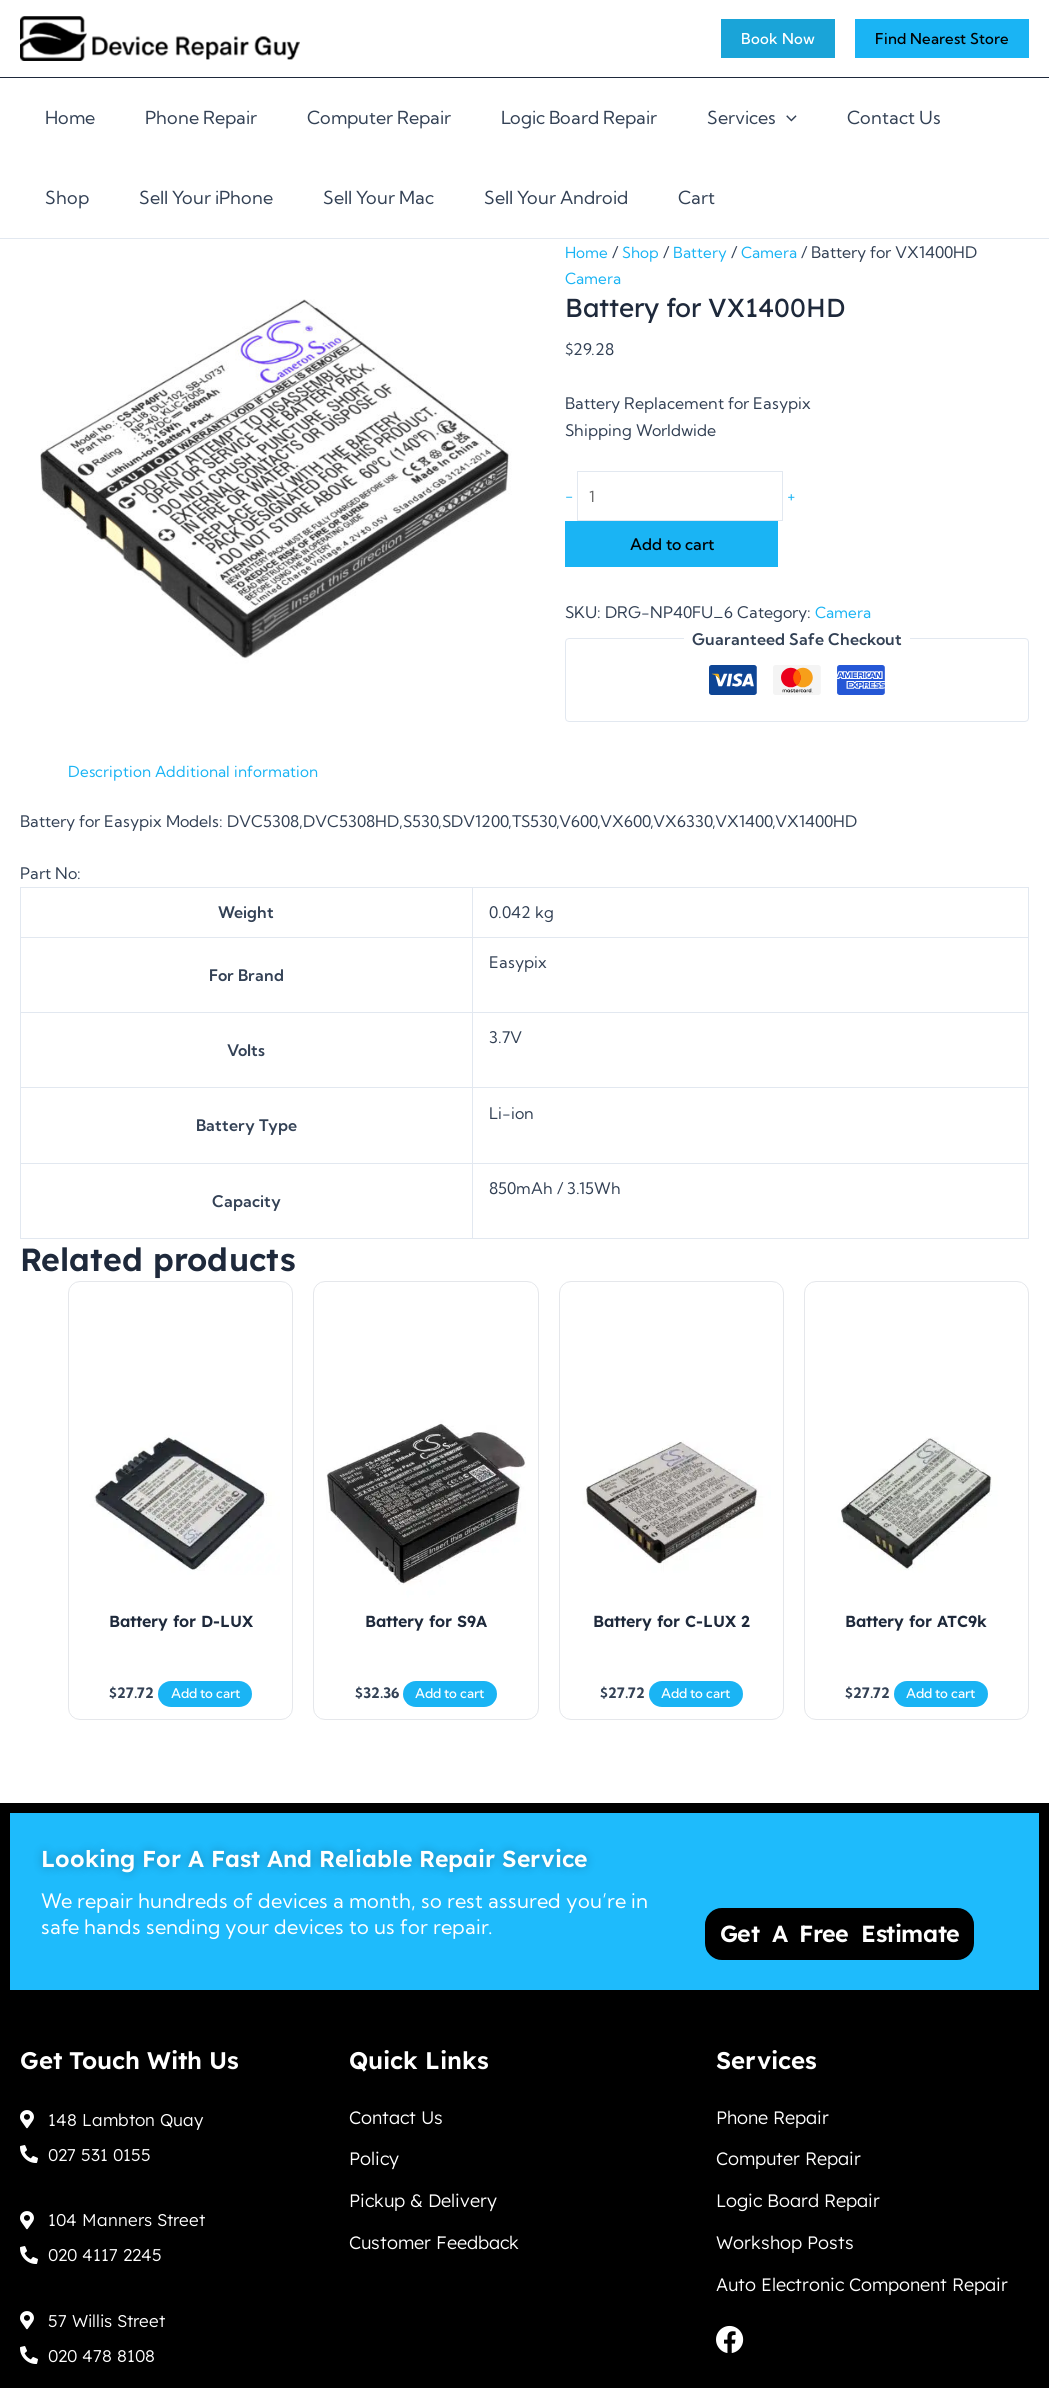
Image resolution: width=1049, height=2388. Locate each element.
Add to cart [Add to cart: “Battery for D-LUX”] (205, 1710)
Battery (703, 252)
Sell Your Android (556, 197)
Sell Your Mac (378, 197)
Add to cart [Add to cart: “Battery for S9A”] (449, 1710)
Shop (67, 197)
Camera (775, 252)
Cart (696, 197)
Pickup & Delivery (423, 2204)
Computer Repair (379, 117)
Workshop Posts (785, 2250)
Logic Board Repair (579, 117)
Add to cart (672, 547)
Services (752, 118)
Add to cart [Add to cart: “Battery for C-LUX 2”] (695, 1710)
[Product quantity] (687, 497)
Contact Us (894, 117)
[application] (786, 118)
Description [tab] (110, 773)
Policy (374, 2158)
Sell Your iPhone (206, 197)
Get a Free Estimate (850, 1921)
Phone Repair (201, 117)
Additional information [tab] (242, 773)
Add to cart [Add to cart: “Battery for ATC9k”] (940, 1710)
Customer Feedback (434, 2250)
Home (70, 117)
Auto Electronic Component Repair (862, 2296)
